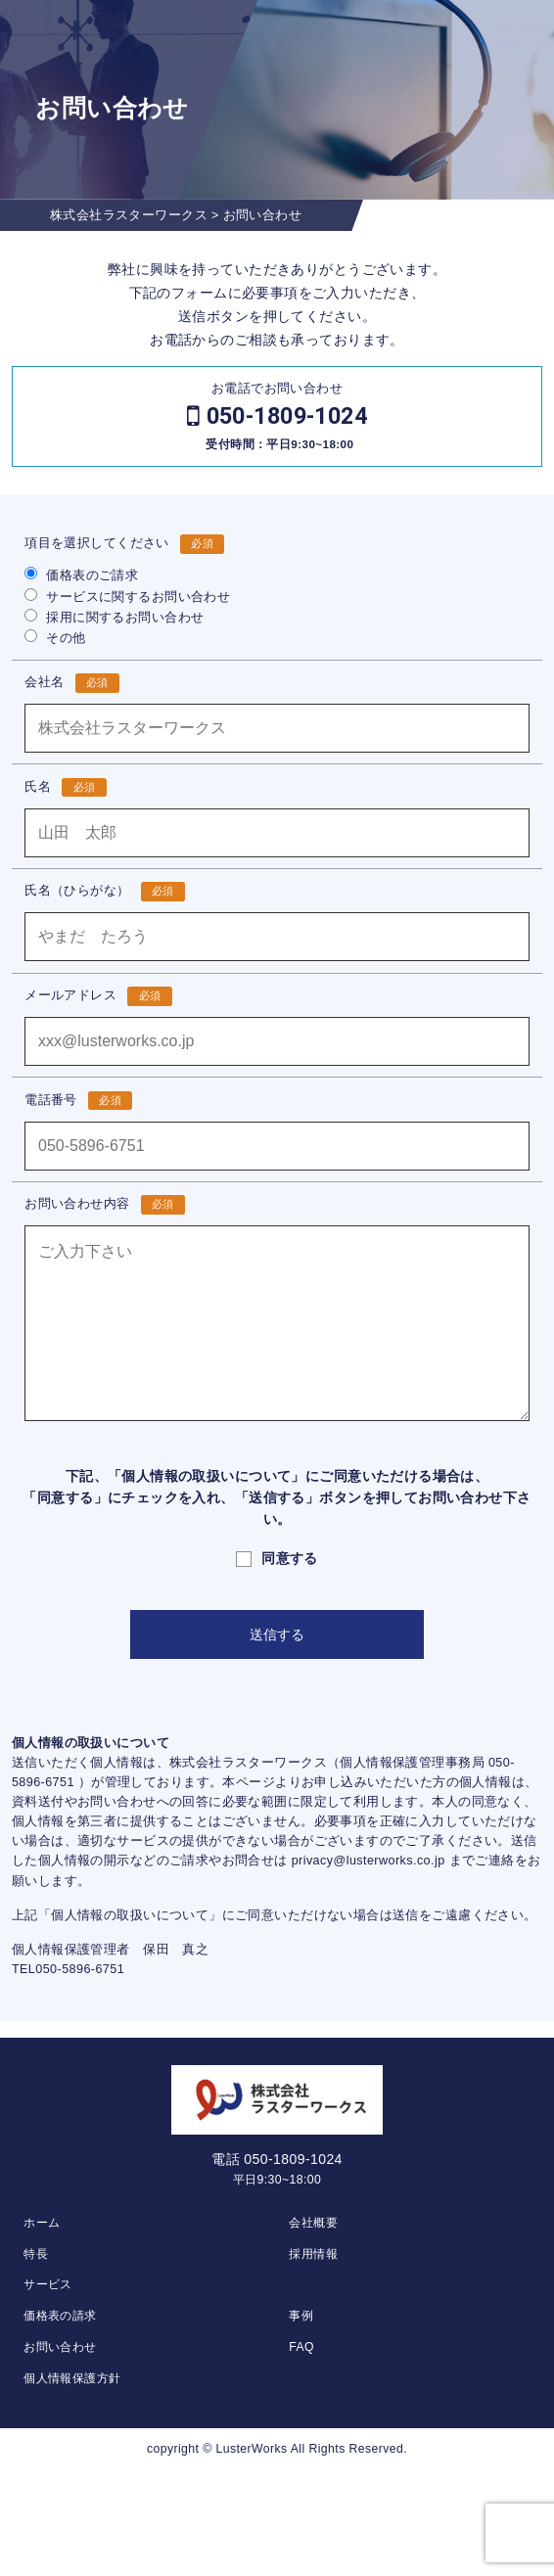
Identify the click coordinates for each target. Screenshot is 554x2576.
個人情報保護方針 (71, 2378)
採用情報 (313, 2254)
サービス (47, 2284)
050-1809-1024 (287, 416)
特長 (35, 2254)
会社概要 (313, 2223)
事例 (301, 2316)
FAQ (301, 2347)
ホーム (41, 2223)
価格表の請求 (60, 2316)
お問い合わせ (60, 2347)
